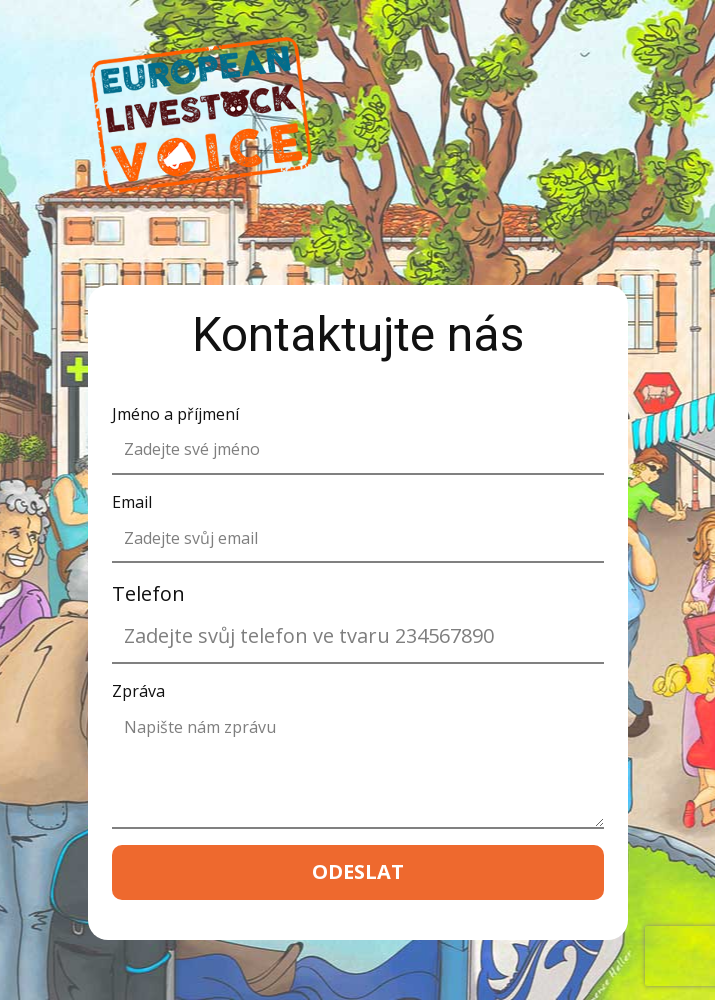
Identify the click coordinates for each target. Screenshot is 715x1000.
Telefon (148, 593)
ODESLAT (358, 871)
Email (132, 502)
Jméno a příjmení (175, 414)
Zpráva (138, 691)
